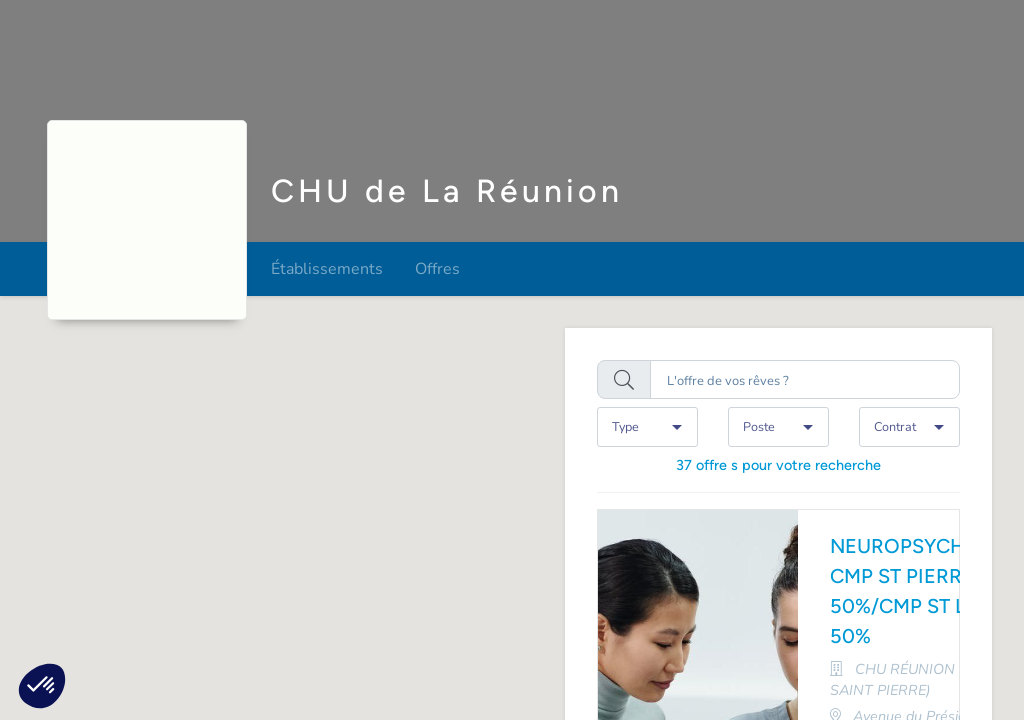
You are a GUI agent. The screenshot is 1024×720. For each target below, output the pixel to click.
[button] (42, 686)
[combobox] (647, 426)
